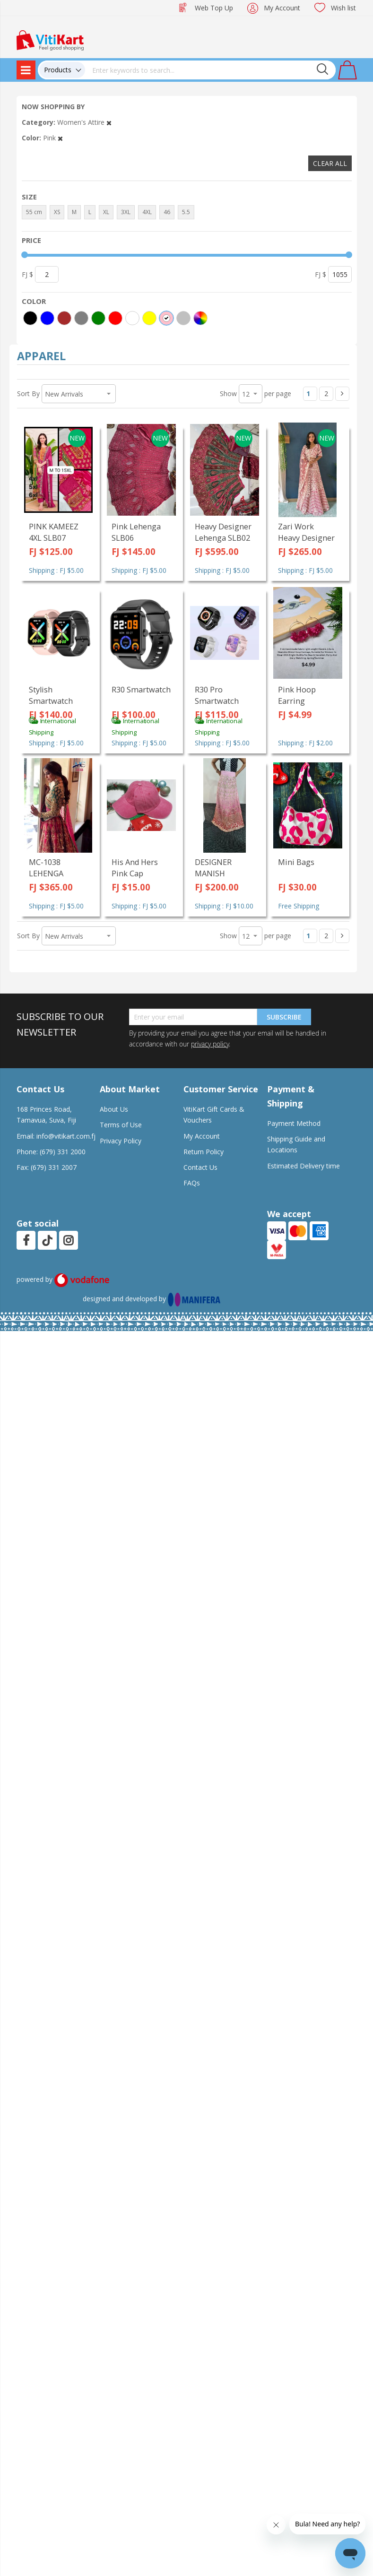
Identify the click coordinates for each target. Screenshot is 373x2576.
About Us (114, 1109)
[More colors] (200, 318)
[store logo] (50, 39)
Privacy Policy (120, 1140)
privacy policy (210, 1043)
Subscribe (284, 1016)
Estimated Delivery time (303, 1165)
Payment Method (294, 1123)
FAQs (191, 1182)
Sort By (28, 393)
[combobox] (210, 70)
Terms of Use (121, 1124)
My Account (282, 7)
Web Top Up (214, 7)
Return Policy (203, 1151)
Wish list (343, 7)
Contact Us (200, 1167)
